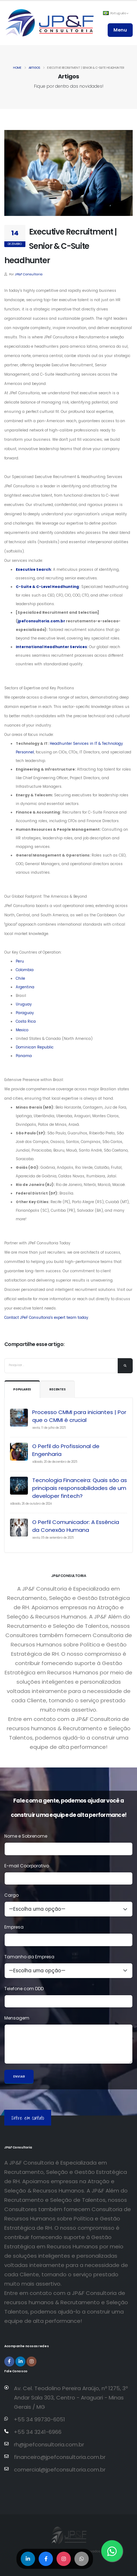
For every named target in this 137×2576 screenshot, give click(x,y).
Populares (22, 1389)
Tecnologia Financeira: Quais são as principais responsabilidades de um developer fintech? (79, 1488)
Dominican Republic (35, 1047)
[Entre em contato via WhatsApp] (112, 2551)
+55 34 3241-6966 (38, 2432)
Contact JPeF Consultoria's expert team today (46, 1317)
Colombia (25, 970)
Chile (20, 978)
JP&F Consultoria (29, 274)
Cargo (11, 1895)
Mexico (22, 1030)
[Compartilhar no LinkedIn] (28, 2559)
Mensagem (16, 2018)
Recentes (57, 1389)
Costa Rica (26, 1021)
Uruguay (24, 1004)
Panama (24, 1055)
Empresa (14, 1927)
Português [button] (115, 13)
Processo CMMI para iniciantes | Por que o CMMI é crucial (79, 1416)
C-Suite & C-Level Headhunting (47, 586)
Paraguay (25, 1013)
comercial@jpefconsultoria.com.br (60, 2469)
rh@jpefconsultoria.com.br (49, 2444)
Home (17, 68)
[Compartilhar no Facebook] (46, 2559)
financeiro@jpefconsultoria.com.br (60, 2457)
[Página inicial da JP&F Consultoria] (49, 22)
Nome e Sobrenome (25, 1836)
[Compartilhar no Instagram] (64, 2559)
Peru (20, 961)
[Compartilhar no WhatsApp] (81, 2559)
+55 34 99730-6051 (39, 2419)
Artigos (34, 68)
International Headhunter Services (51, 647)
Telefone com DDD (24, 1989)
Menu (120, 30)
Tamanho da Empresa (29, 1957)
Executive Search (33, 569)
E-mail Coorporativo (26, 1866)
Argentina (25, 987)
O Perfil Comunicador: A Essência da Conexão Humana (75, 1526)
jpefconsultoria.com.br (41, 621)
